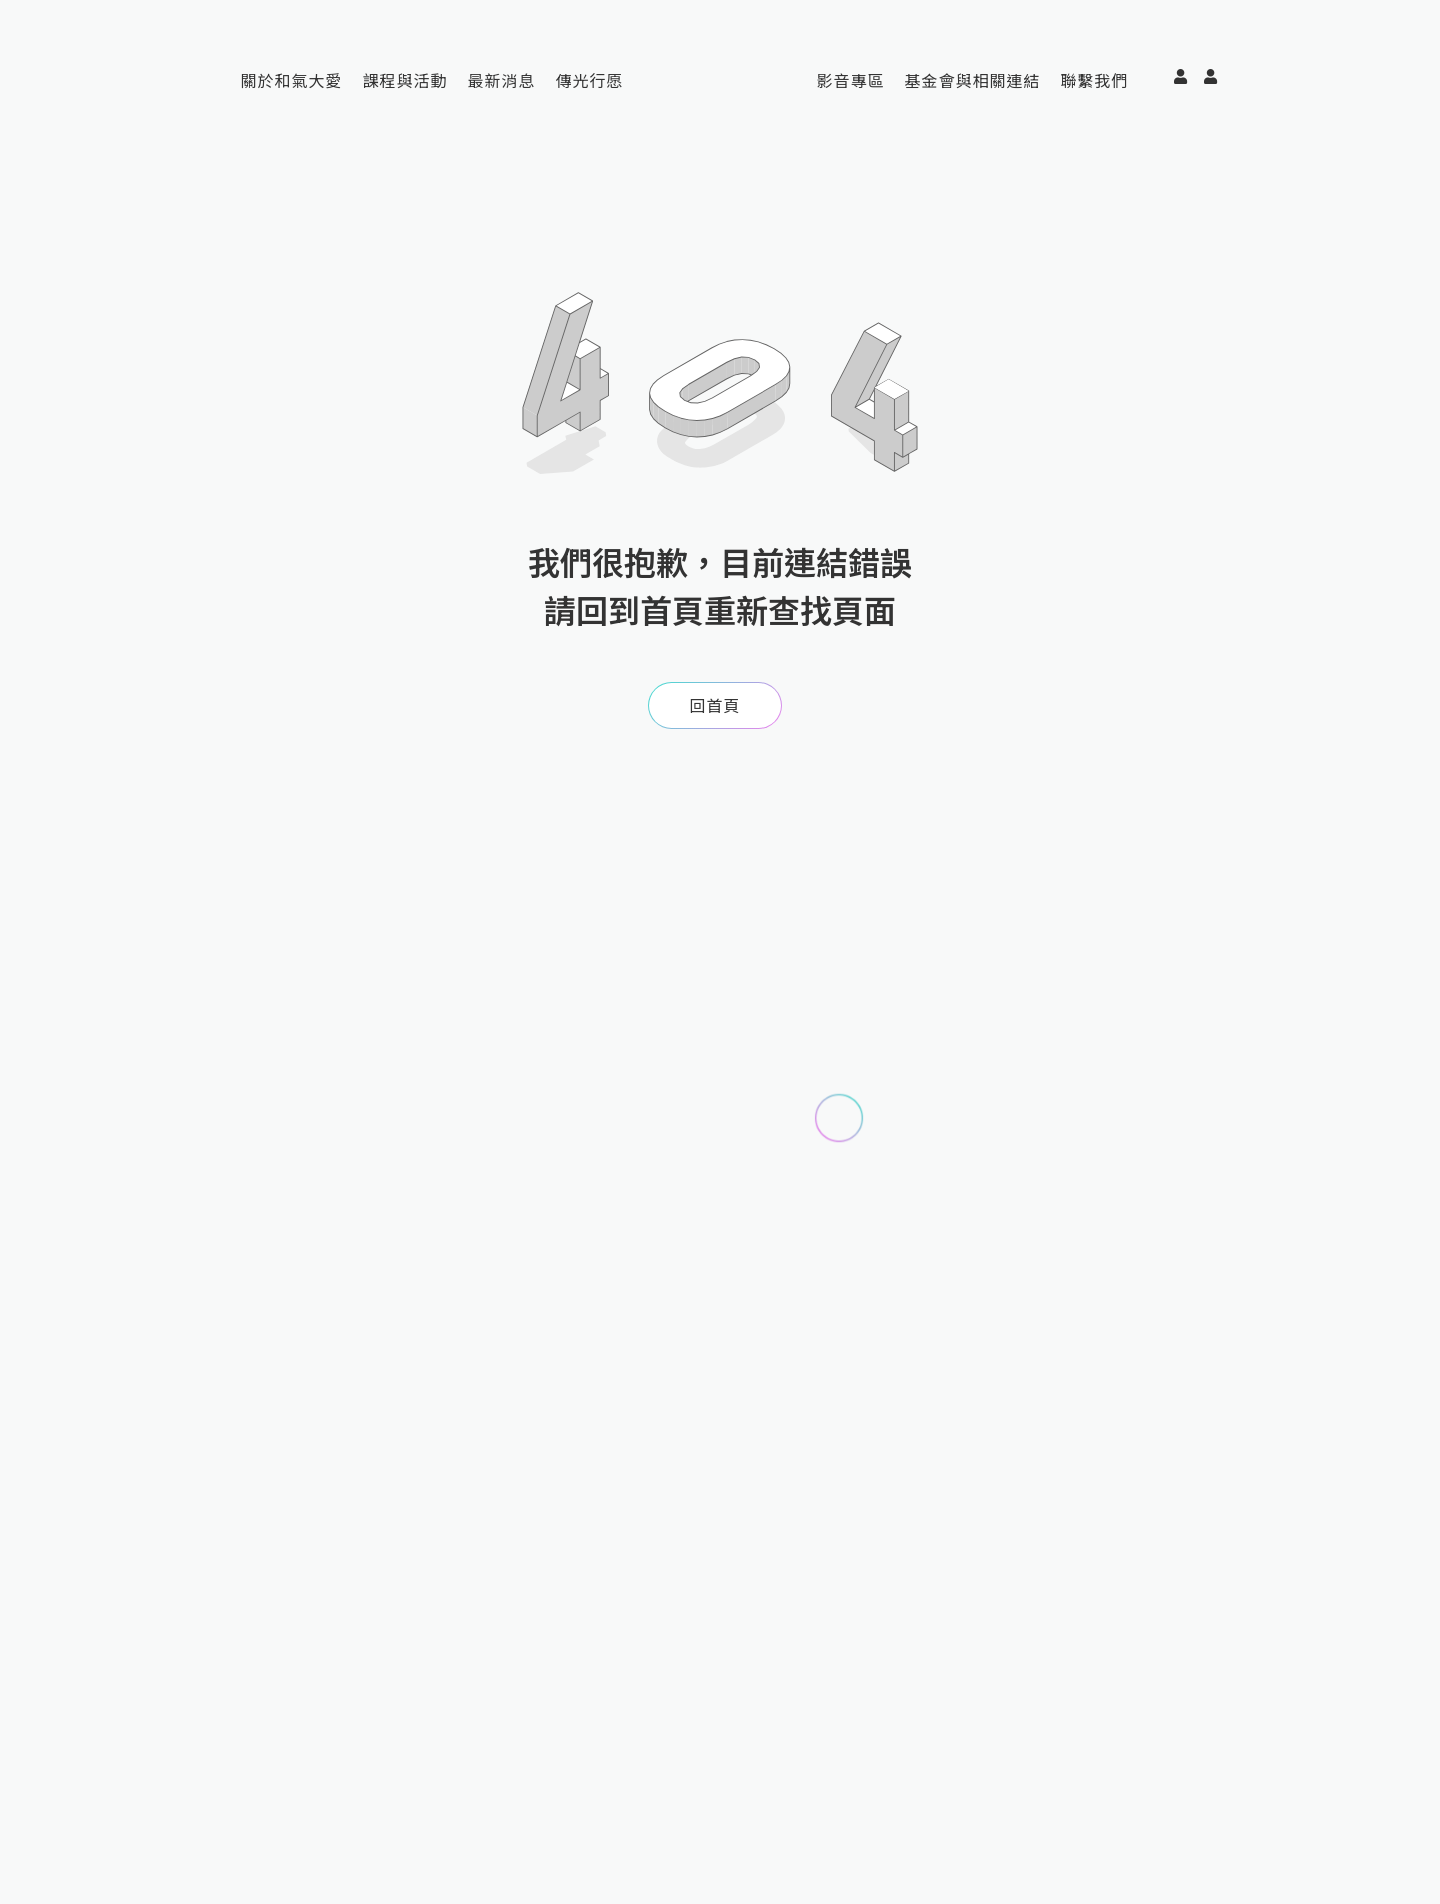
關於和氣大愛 (292, 80)
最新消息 (502, 80)
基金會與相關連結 (972, 80)
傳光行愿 (590, 80)
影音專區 (850, 80)
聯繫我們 (1094, 80)
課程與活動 (405, 80)
